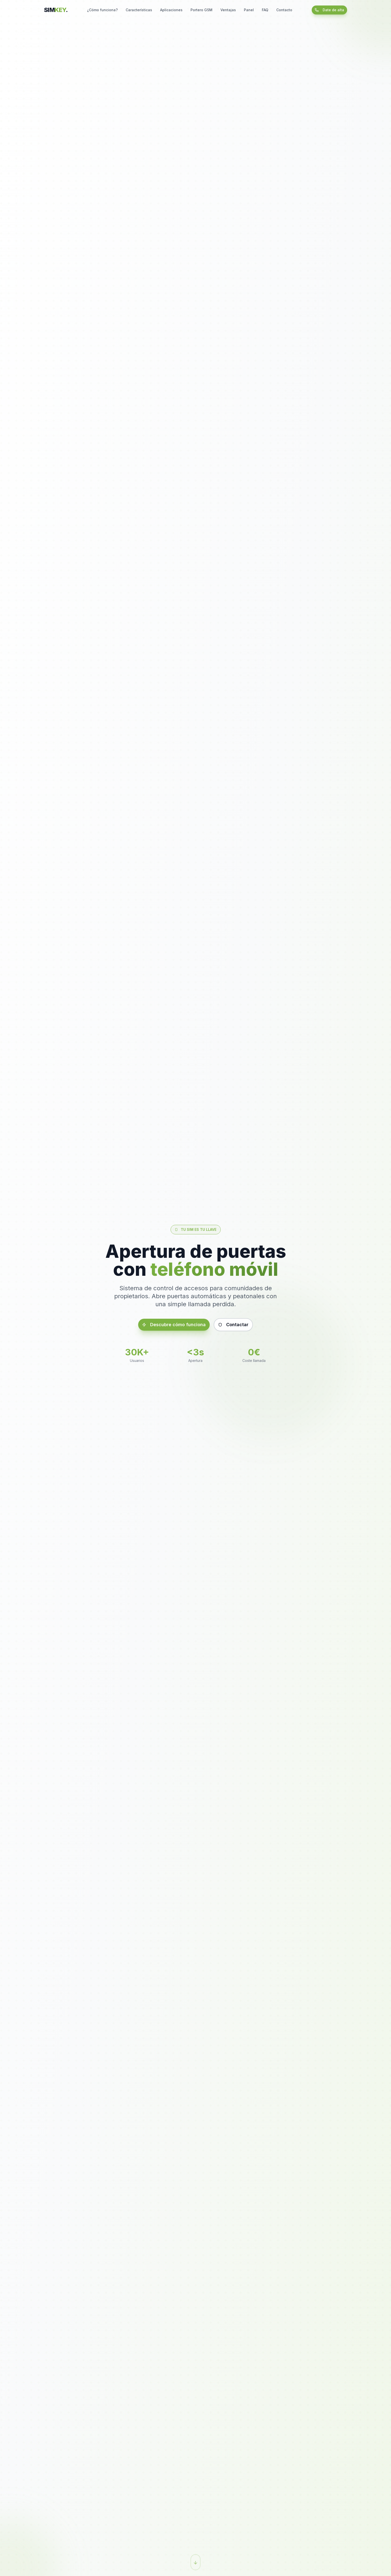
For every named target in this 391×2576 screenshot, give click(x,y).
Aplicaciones (171, 4)
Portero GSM (201, 4)
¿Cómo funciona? (102, 4)
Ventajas (228, 4)
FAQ (265, 4)
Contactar (233, 1325)
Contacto (284, 4)
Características (139, 4)
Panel (249, 4)
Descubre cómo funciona (174, 1325)
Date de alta (329, 4)
